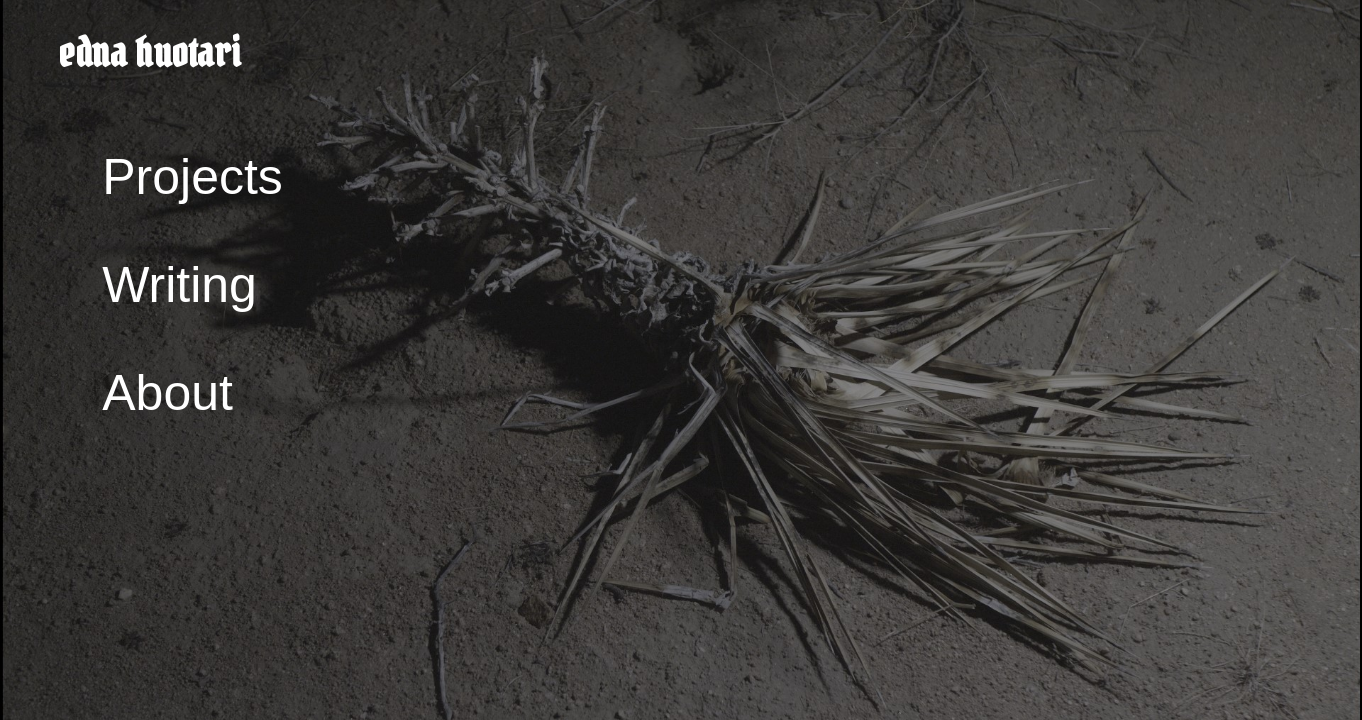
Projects (192, 177)
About (167, 393)
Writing (179, 285)
